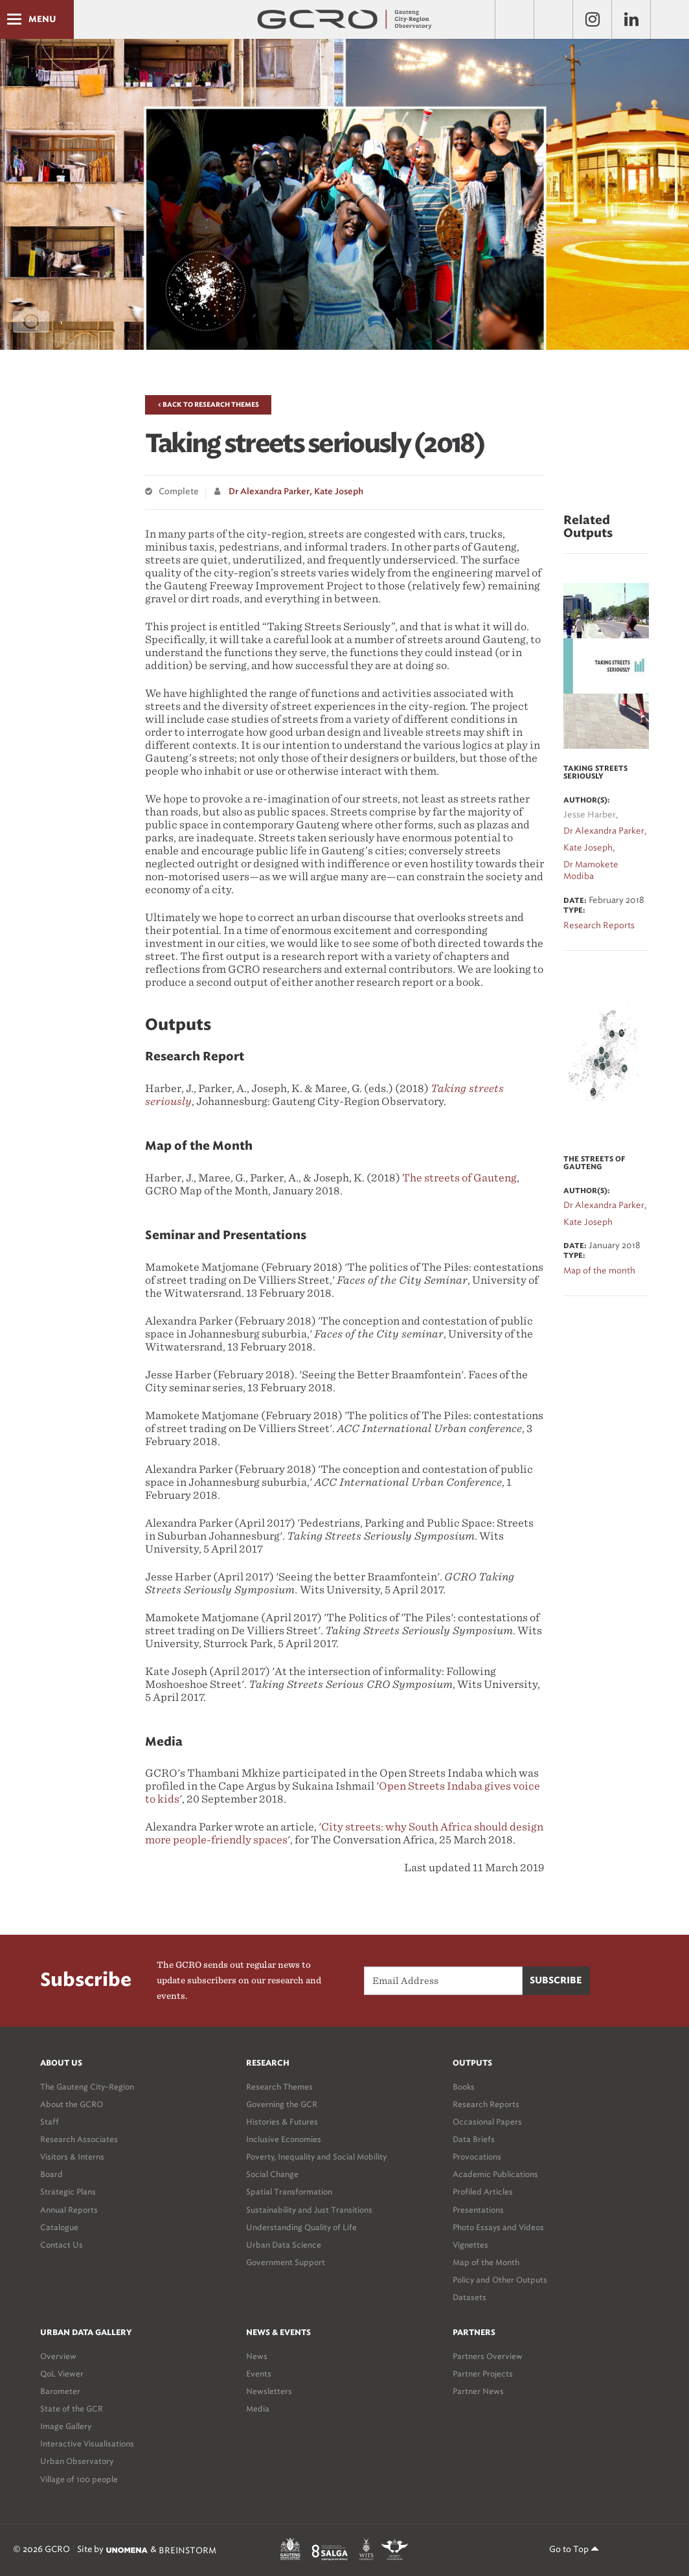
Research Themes (279, 2087)
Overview (58, 2356)
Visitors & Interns (72, 2156)
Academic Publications (495, 2174)
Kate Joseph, (589, 847)
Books (464, 2087)
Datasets (469, 2297)
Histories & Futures (282, 2121)
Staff (49, 2121)
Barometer (60, 2391)
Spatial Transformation (289, 2191)
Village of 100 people (79, 2479)
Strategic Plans (68, 2191)
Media (257, 2408)
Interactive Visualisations (87, 2443)
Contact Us (61, 2245)
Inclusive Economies (283, 2139)
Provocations (477, 2156)
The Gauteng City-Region (87, 2087)
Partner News (478, 2391)
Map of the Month (486, 2262)
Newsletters (269, 2391)
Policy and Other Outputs (500, 2280)
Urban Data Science (283, 2245)
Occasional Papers (487, 2121)
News (256, 2356)
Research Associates (79, 2139)
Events (258, 2373)
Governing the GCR (281, 2104)
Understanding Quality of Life (301, 2227)
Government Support (285, 2262)
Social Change (272, 2174)
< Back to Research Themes (208, 405)
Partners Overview (488, 2356)
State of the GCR (71, 2408)
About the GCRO (71, 2104)
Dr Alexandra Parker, (270, 492)
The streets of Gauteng (459, 1178)
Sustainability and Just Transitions (309, 2210)
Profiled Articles (483, 2191)
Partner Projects (483, 2373)
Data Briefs (474, 2139)
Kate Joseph (338, 492)
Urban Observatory (76, 2461)
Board (51, 2174)
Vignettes (470, 2245)
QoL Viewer (62, 2373)
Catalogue (59, 2227)
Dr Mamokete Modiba (590, 871)
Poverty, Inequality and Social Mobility (316, 2156)
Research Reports (486, 2104)
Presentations (478, 2210)
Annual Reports (69, 2210)
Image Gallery (65, 2426)
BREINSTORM (187, 2550)
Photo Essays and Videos (498, 2227)
